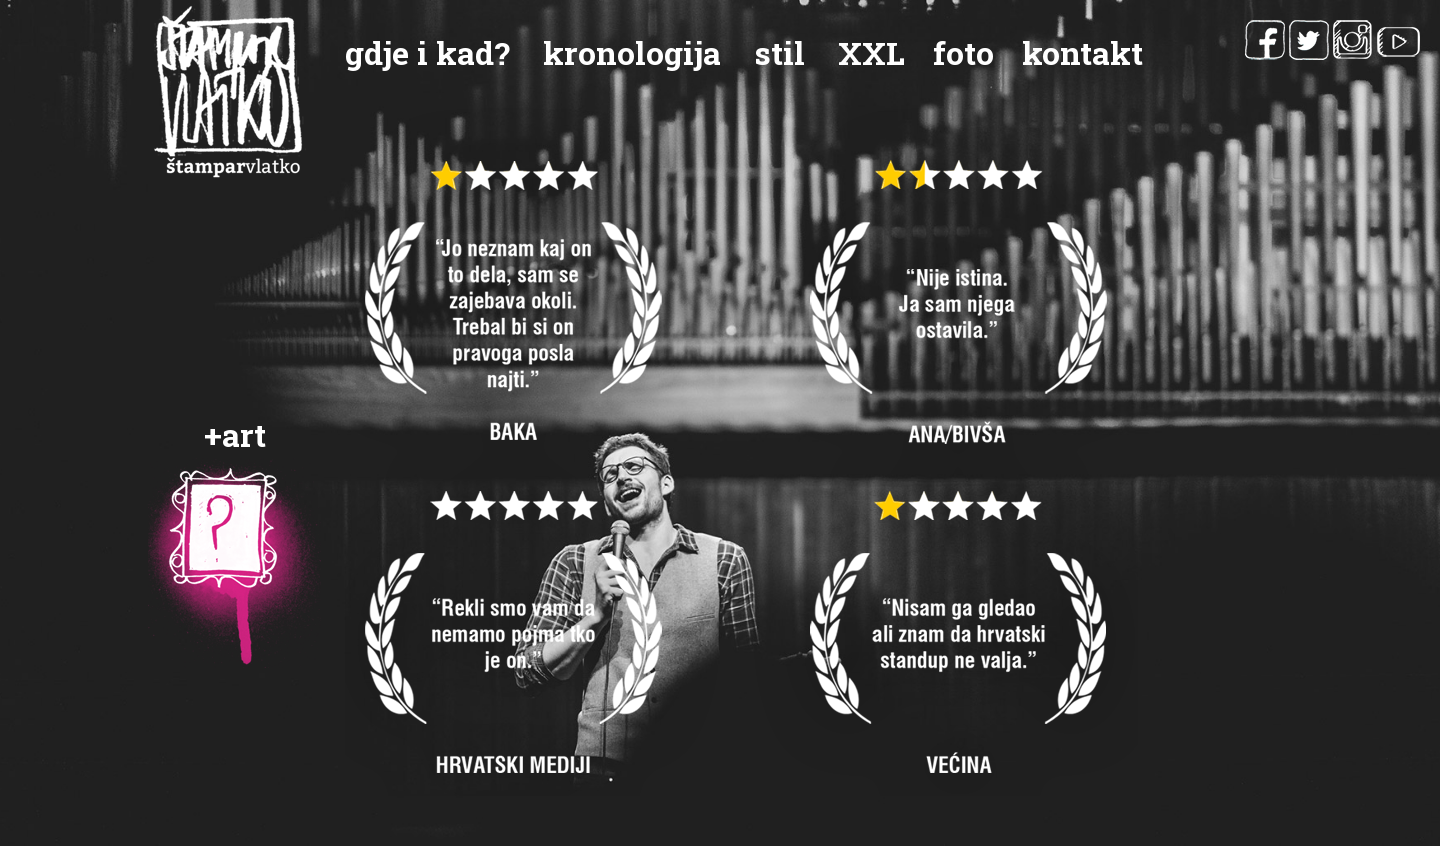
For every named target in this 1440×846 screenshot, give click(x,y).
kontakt (1082, 52)
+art (235, 434)
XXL (871, 52)
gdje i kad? (427, 52)
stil (779, 52)
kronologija (632, 52)
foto (963, 52)
